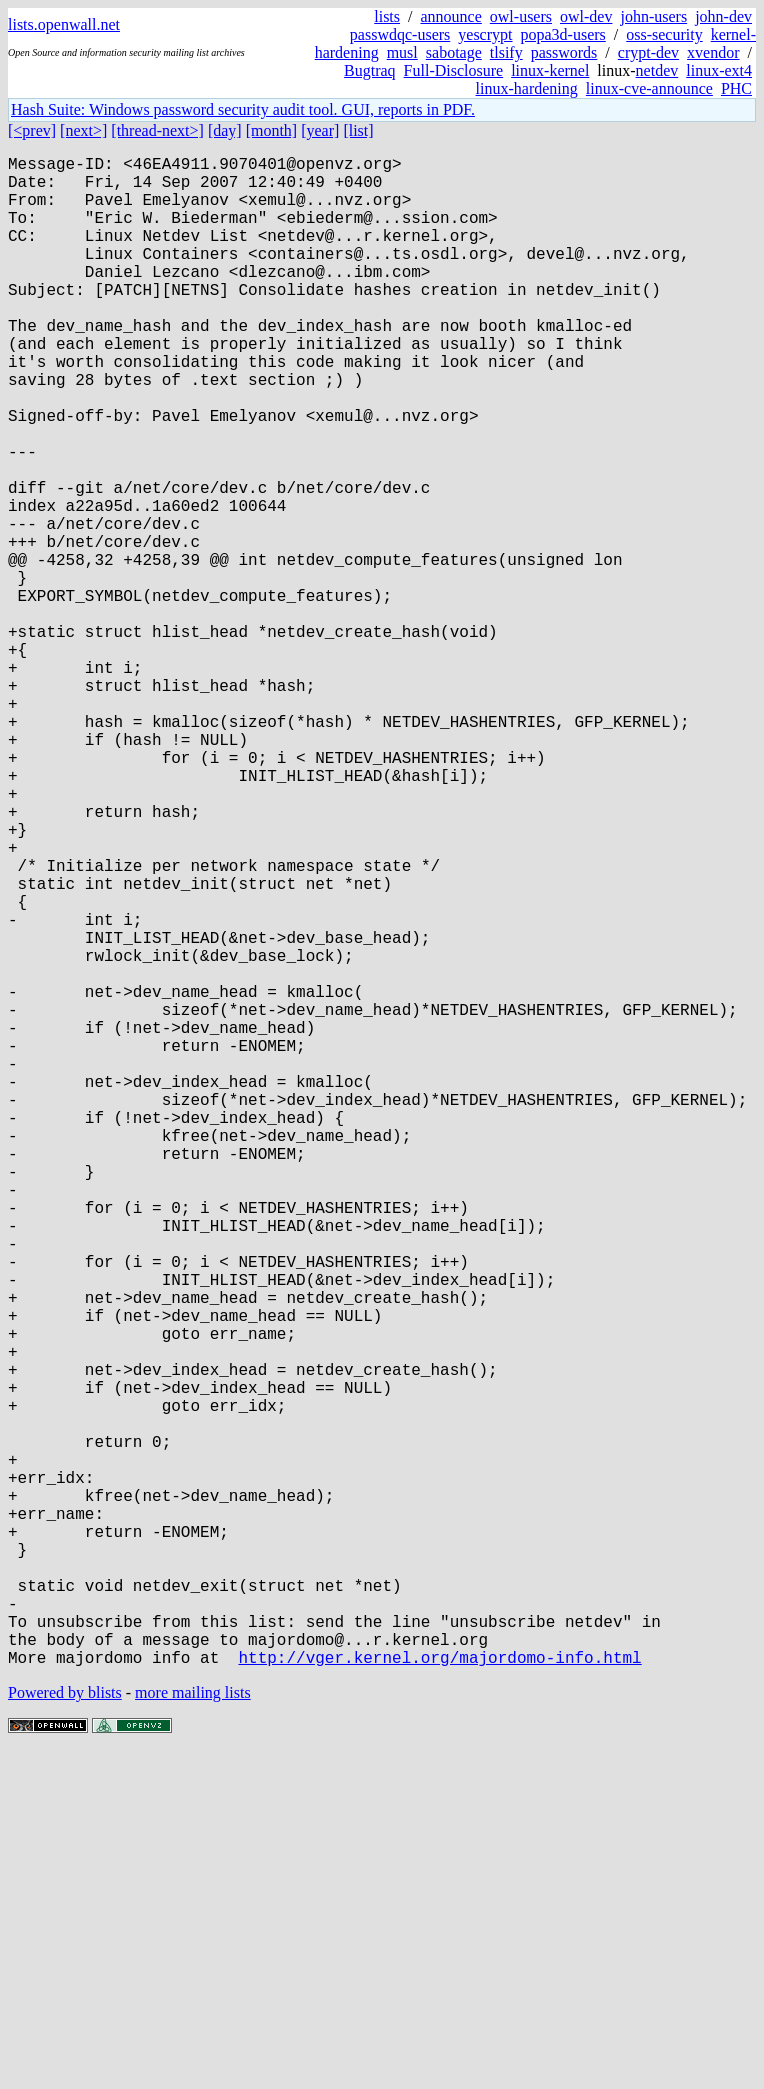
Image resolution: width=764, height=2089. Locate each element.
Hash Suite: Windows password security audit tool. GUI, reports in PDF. (243, 109)
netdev (657, 70)
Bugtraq (370, 70)
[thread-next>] (157, 130)
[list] (358, 130)
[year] (320, 130)
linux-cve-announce (649, 88)
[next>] (83, 130)
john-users (653, 16)
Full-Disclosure (454, 70)
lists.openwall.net (64, 24)
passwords (564, 52)
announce (451, 16)
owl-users (521, 16)
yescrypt (485, 34)
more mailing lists (193, 2028)
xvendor (713, 52)
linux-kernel (550, 70)
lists (387, 16)
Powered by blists (65, 2028)
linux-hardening (527, 88)
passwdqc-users (400, 34)
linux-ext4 (719, 70)
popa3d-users (562, 34)
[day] (225, 130)
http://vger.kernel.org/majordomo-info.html (439, 1993)
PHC (736, 88)
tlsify (506, 52)
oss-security (664, 34)
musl (402, 52)
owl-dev (586, 16)
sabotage (454, 52)
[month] (272, 130)
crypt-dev (648, 52)
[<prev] (32, 130)
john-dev (723, 16)
